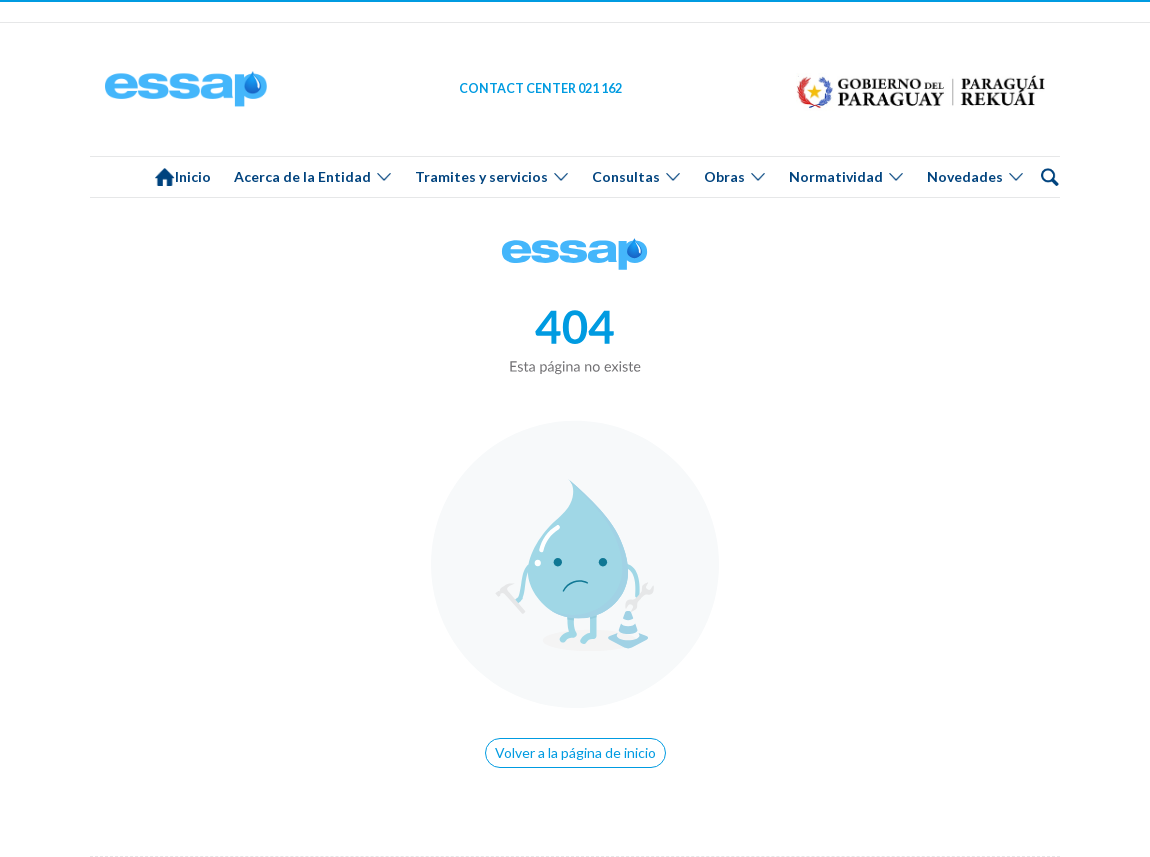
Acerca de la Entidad (302, 176)
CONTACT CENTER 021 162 (540, 88)
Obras (724, 176)
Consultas (626, 176)
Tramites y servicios (481, 176)
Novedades (965, 176)
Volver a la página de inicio (575, 752)
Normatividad (836, 176)
